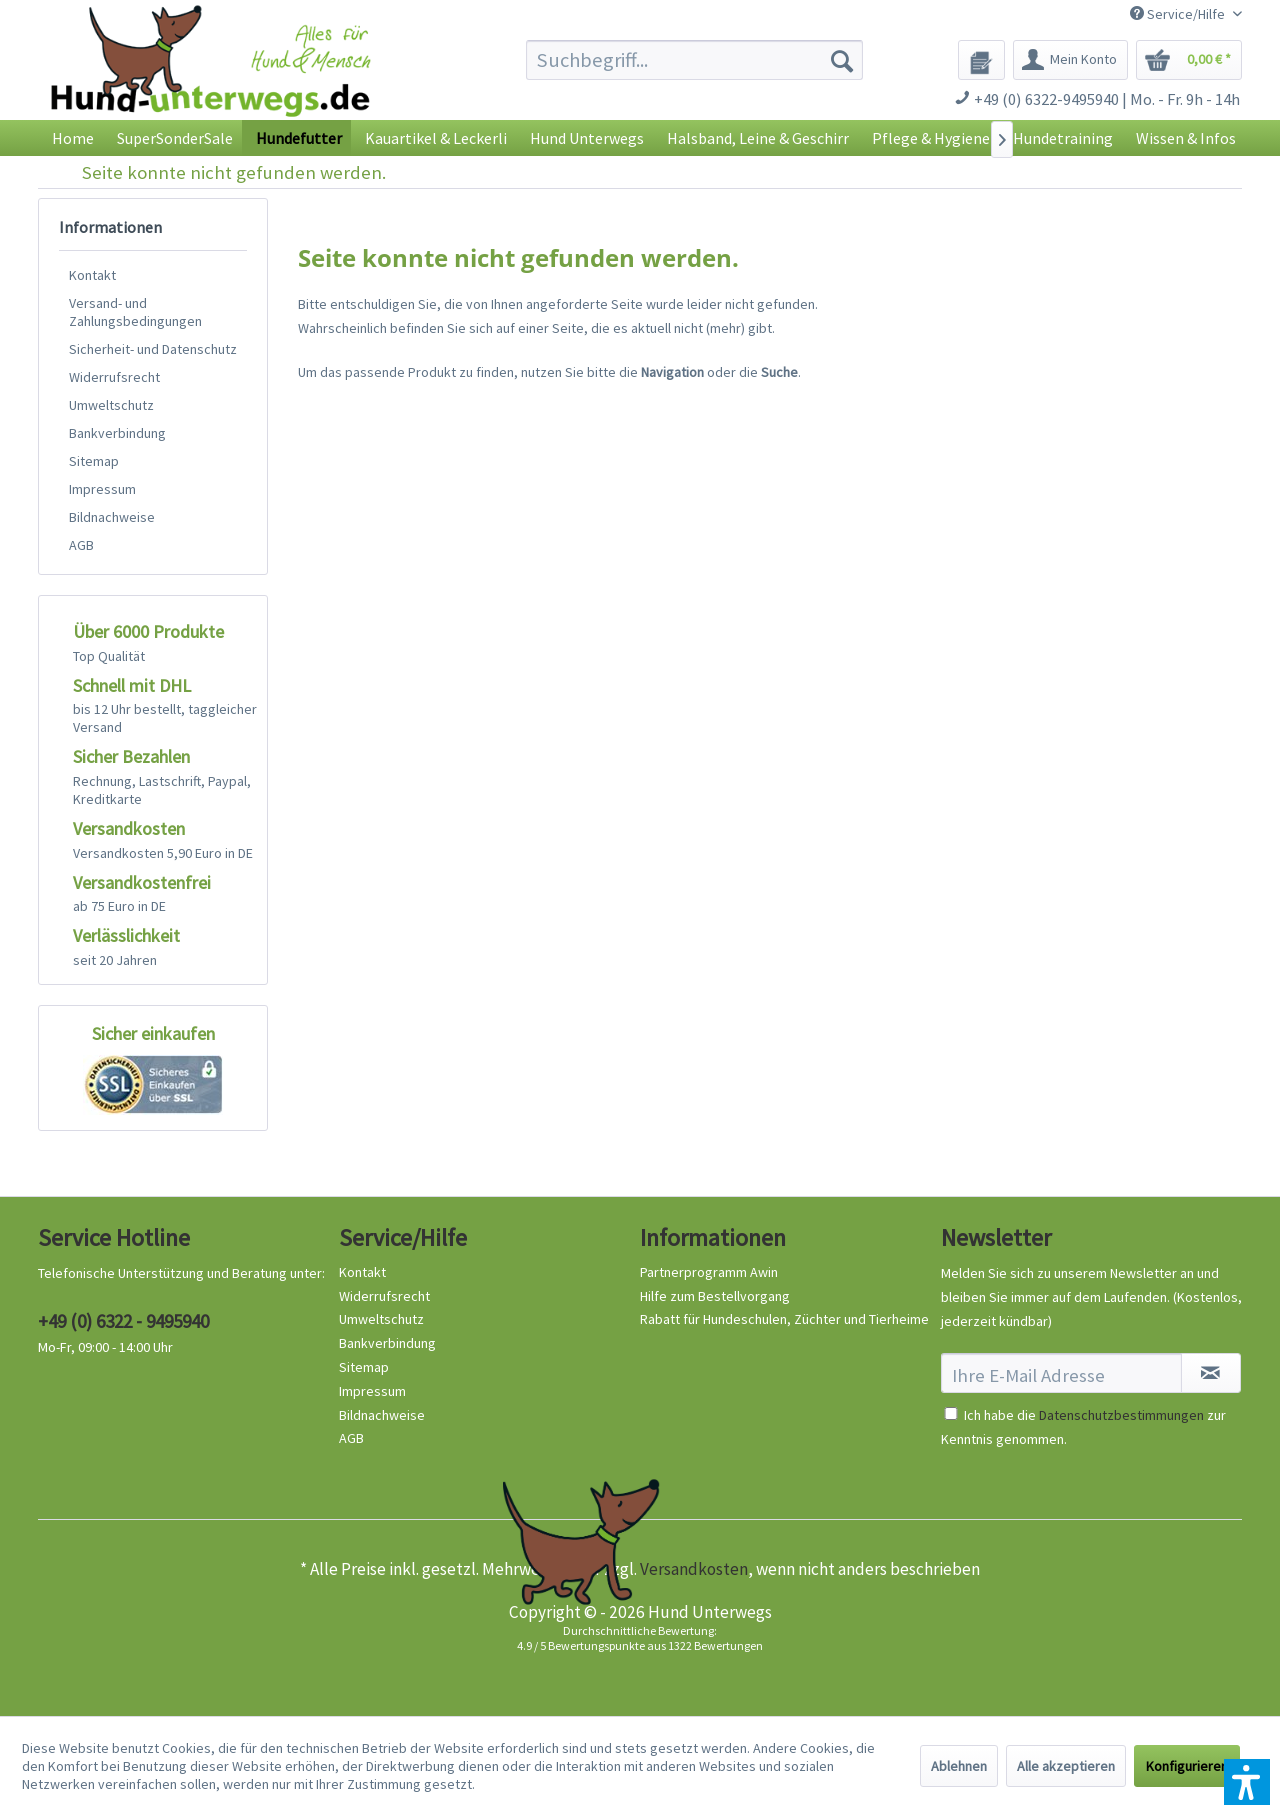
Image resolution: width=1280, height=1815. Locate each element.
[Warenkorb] (1189, 60)
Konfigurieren (1187, 1766)
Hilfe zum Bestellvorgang (715, 1296)
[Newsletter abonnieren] (1211, 1373)
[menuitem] (694, 60)
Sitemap (94, 461)
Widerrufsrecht (114, 377)
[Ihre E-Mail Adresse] (1061, 1373)
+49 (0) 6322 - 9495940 (123, 1321)
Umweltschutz (111, 405)
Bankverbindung (117, 433)
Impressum (102, 489)
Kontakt (92, 275)
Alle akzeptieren (1066, 1766)
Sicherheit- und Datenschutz (153, 349)
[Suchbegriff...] (694, 60)
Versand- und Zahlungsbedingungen (135, 312)
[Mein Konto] (1070, 60)
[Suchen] (842, 60)
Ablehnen (959, 1766)
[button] (1247, 1782)
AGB (81, 545)
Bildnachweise (112, 517)
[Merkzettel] (981, 60)
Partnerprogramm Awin (709, 1272)
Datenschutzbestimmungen (1121, 1415)
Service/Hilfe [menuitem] (1179, 14)
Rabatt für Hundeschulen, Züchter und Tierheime (784, 1319)
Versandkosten (694, 1569)
